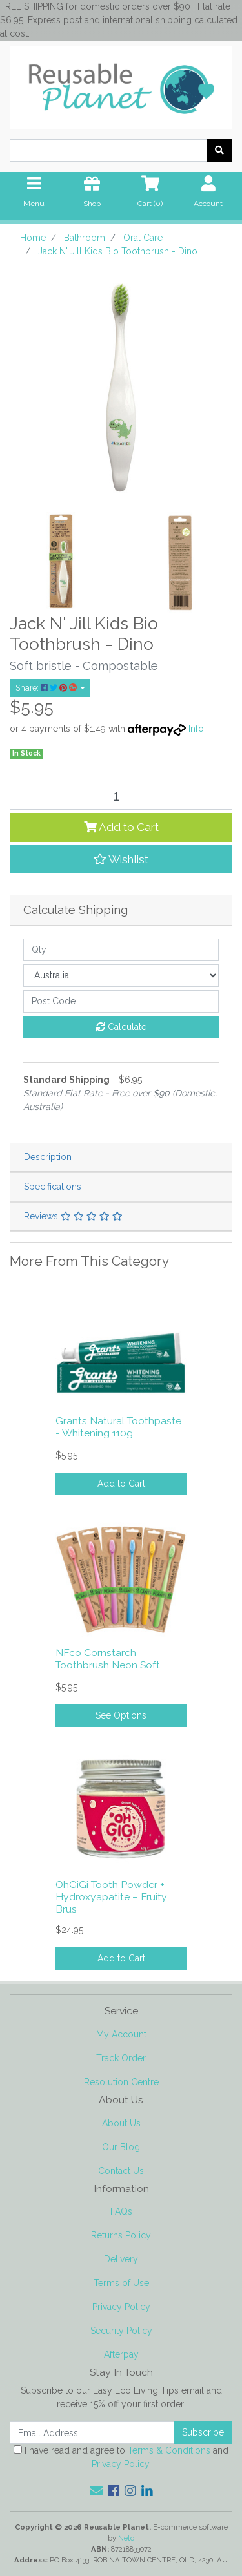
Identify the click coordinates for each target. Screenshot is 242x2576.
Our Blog (121, 2147)
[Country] (121, 975)
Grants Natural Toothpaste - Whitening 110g (118, 1427)
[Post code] (121, 1001)
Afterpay (121, 2354)
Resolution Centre (121, 2082)
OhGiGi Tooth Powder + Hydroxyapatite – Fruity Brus (111, 1896)
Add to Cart (121, 827)
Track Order (121, 2058)
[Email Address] (92, 2432)
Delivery (121, 2259)
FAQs (121, 2211)
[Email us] (96, 2491)
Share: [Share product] (47, 687)
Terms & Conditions (169, 2450)
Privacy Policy (121, 2307)
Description (48, 1157)
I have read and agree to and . (121, 2457)
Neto (126, 2538)
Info (196, 728)
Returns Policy (121, 2235)
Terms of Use (121, 2283)
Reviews (73, 1216)
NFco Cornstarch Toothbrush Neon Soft (107, 1658)
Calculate (121, 1027)
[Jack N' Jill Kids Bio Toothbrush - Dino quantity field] (121, 795)
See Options (121, 1715)
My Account (121, 2034)
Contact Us (121, 2171)
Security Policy (121, 2330)
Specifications (52, 1186)
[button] (121, 859)
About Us (121, 2123)
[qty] (121, 950)
